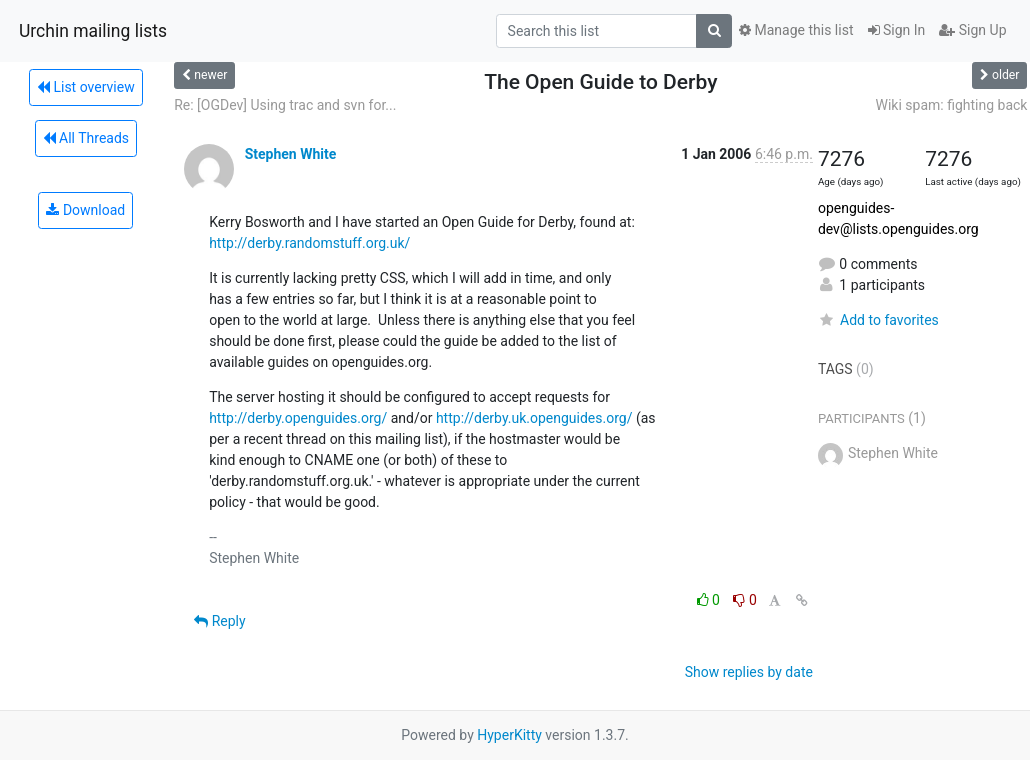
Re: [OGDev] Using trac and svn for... (285, 105)
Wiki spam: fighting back (952, 105)
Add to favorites (878, 320)
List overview (86, 87)
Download (85, 210)
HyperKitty (509, 735)
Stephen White (291, 154)
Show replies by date (749, 672)
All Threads (86, 138)
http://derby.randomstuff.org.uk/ (309, 243)
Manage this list (796, 30)
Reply (219, 621)
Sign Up (972, 30)
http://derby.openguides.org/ (298, 418)
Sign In (897, 30)
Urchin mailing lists (93, 31)
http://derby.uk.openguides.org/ (534, 418)
